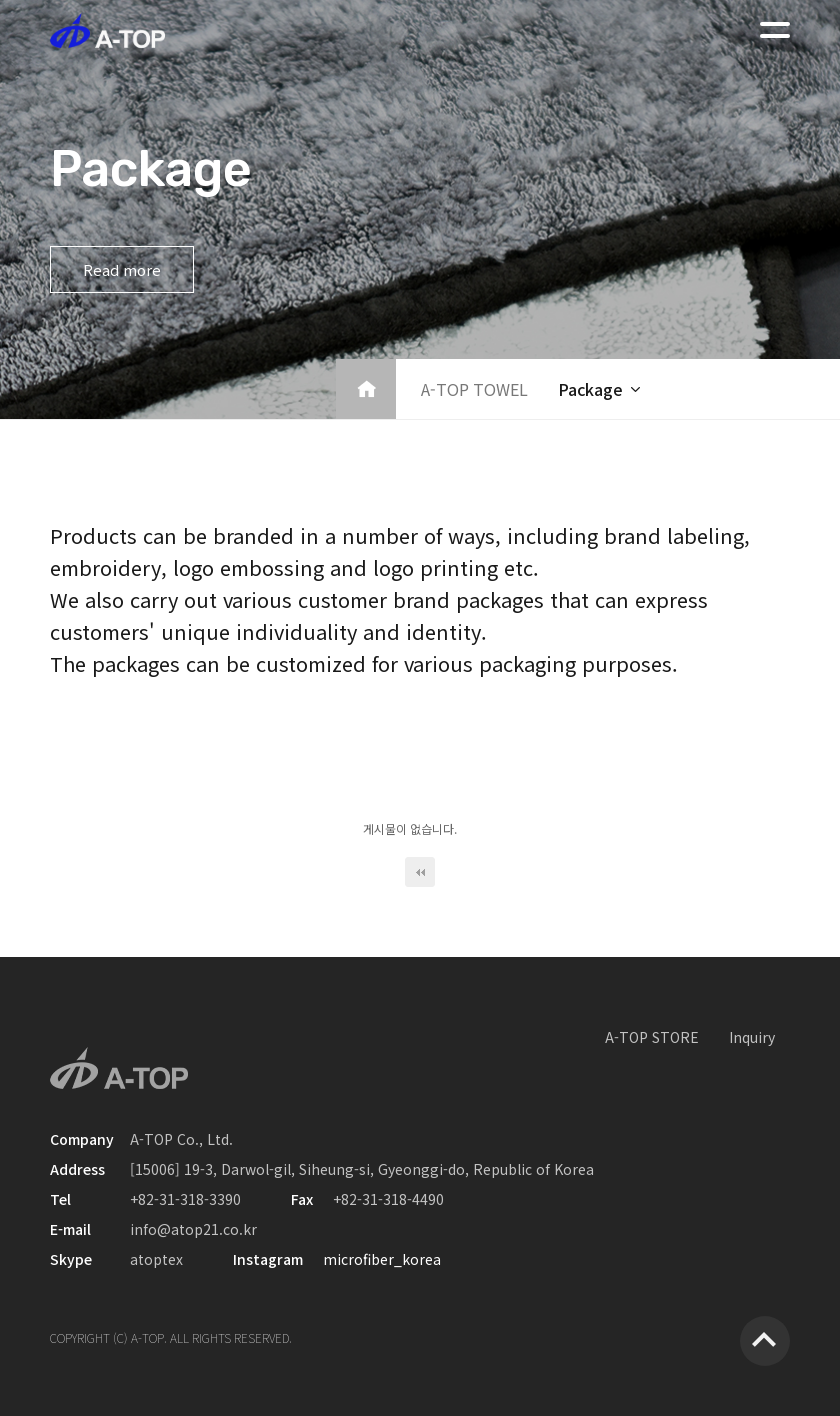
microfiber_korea (382, 1259)
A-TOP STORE (652, 1037)
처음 (420, 872)
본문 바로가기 (0, 0)
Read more (122, 269)
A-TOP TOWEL (474, 389)
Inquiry (752, 1037)
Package (590, 389)
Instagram (268, 1259)
